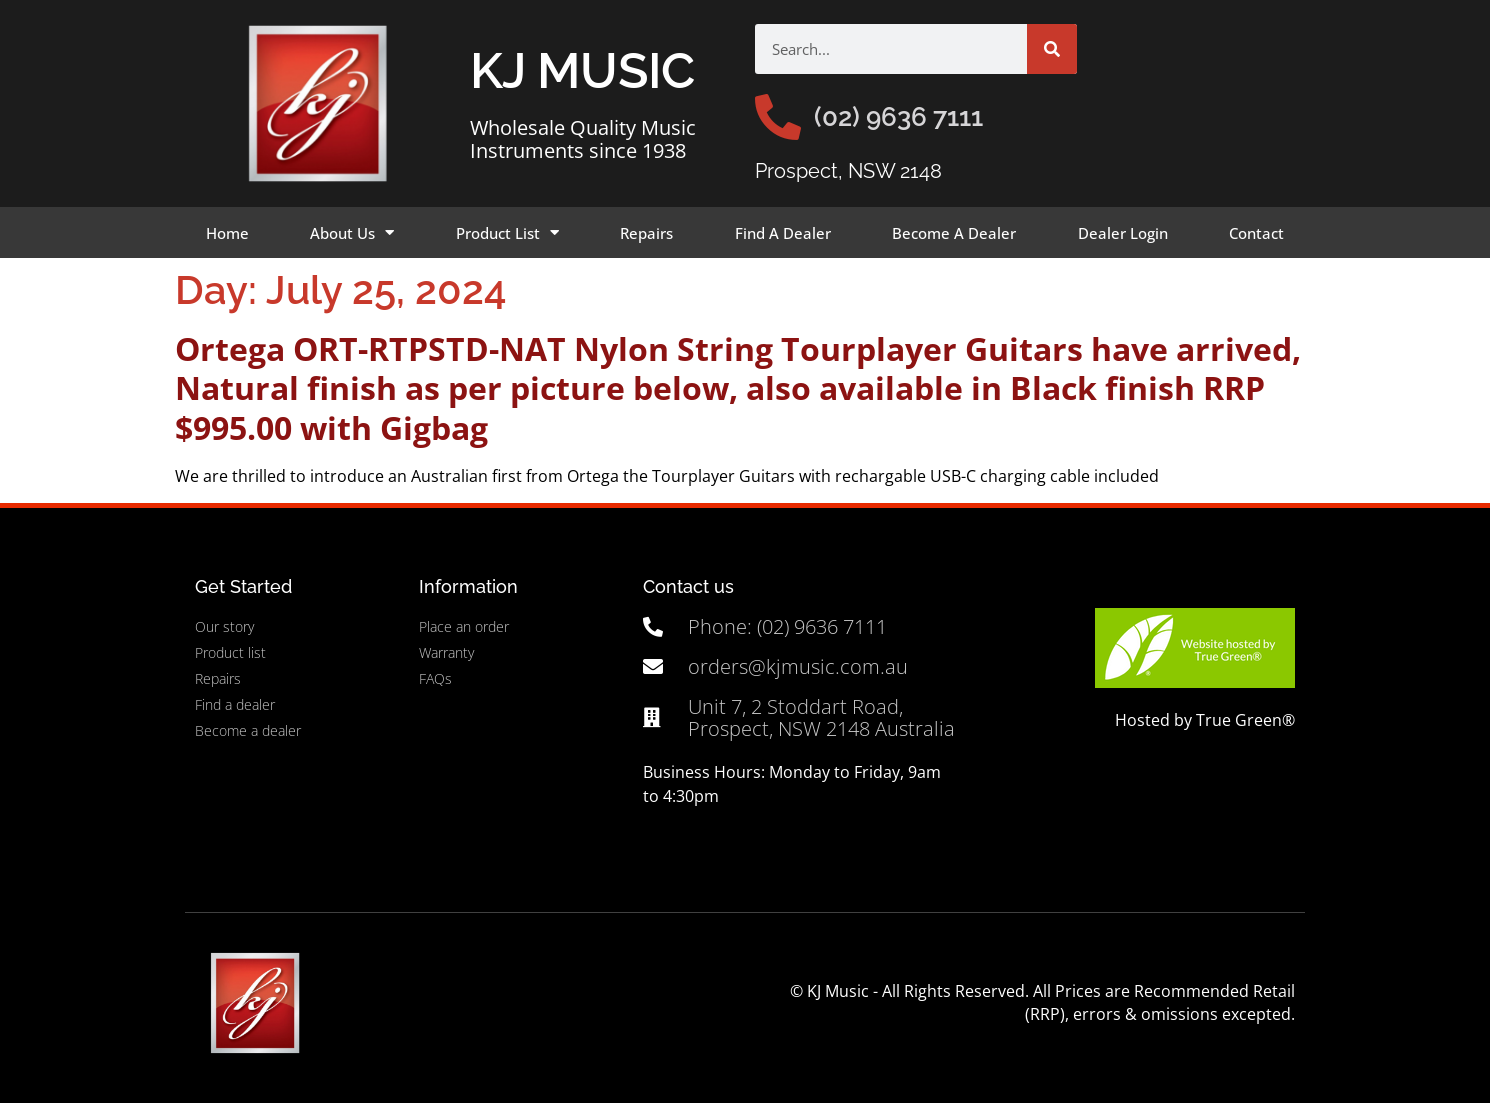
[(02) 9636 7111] (778, 117)
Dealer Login (1123, 233)
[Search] (1052, 49)
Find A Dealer (783, 233)
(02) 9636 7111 (898, 117)
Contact (1256, 233)
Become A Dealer (954, 233)
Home (227, 233)
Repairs (646, 233)
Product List (507, 232)
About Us (352, 232)
